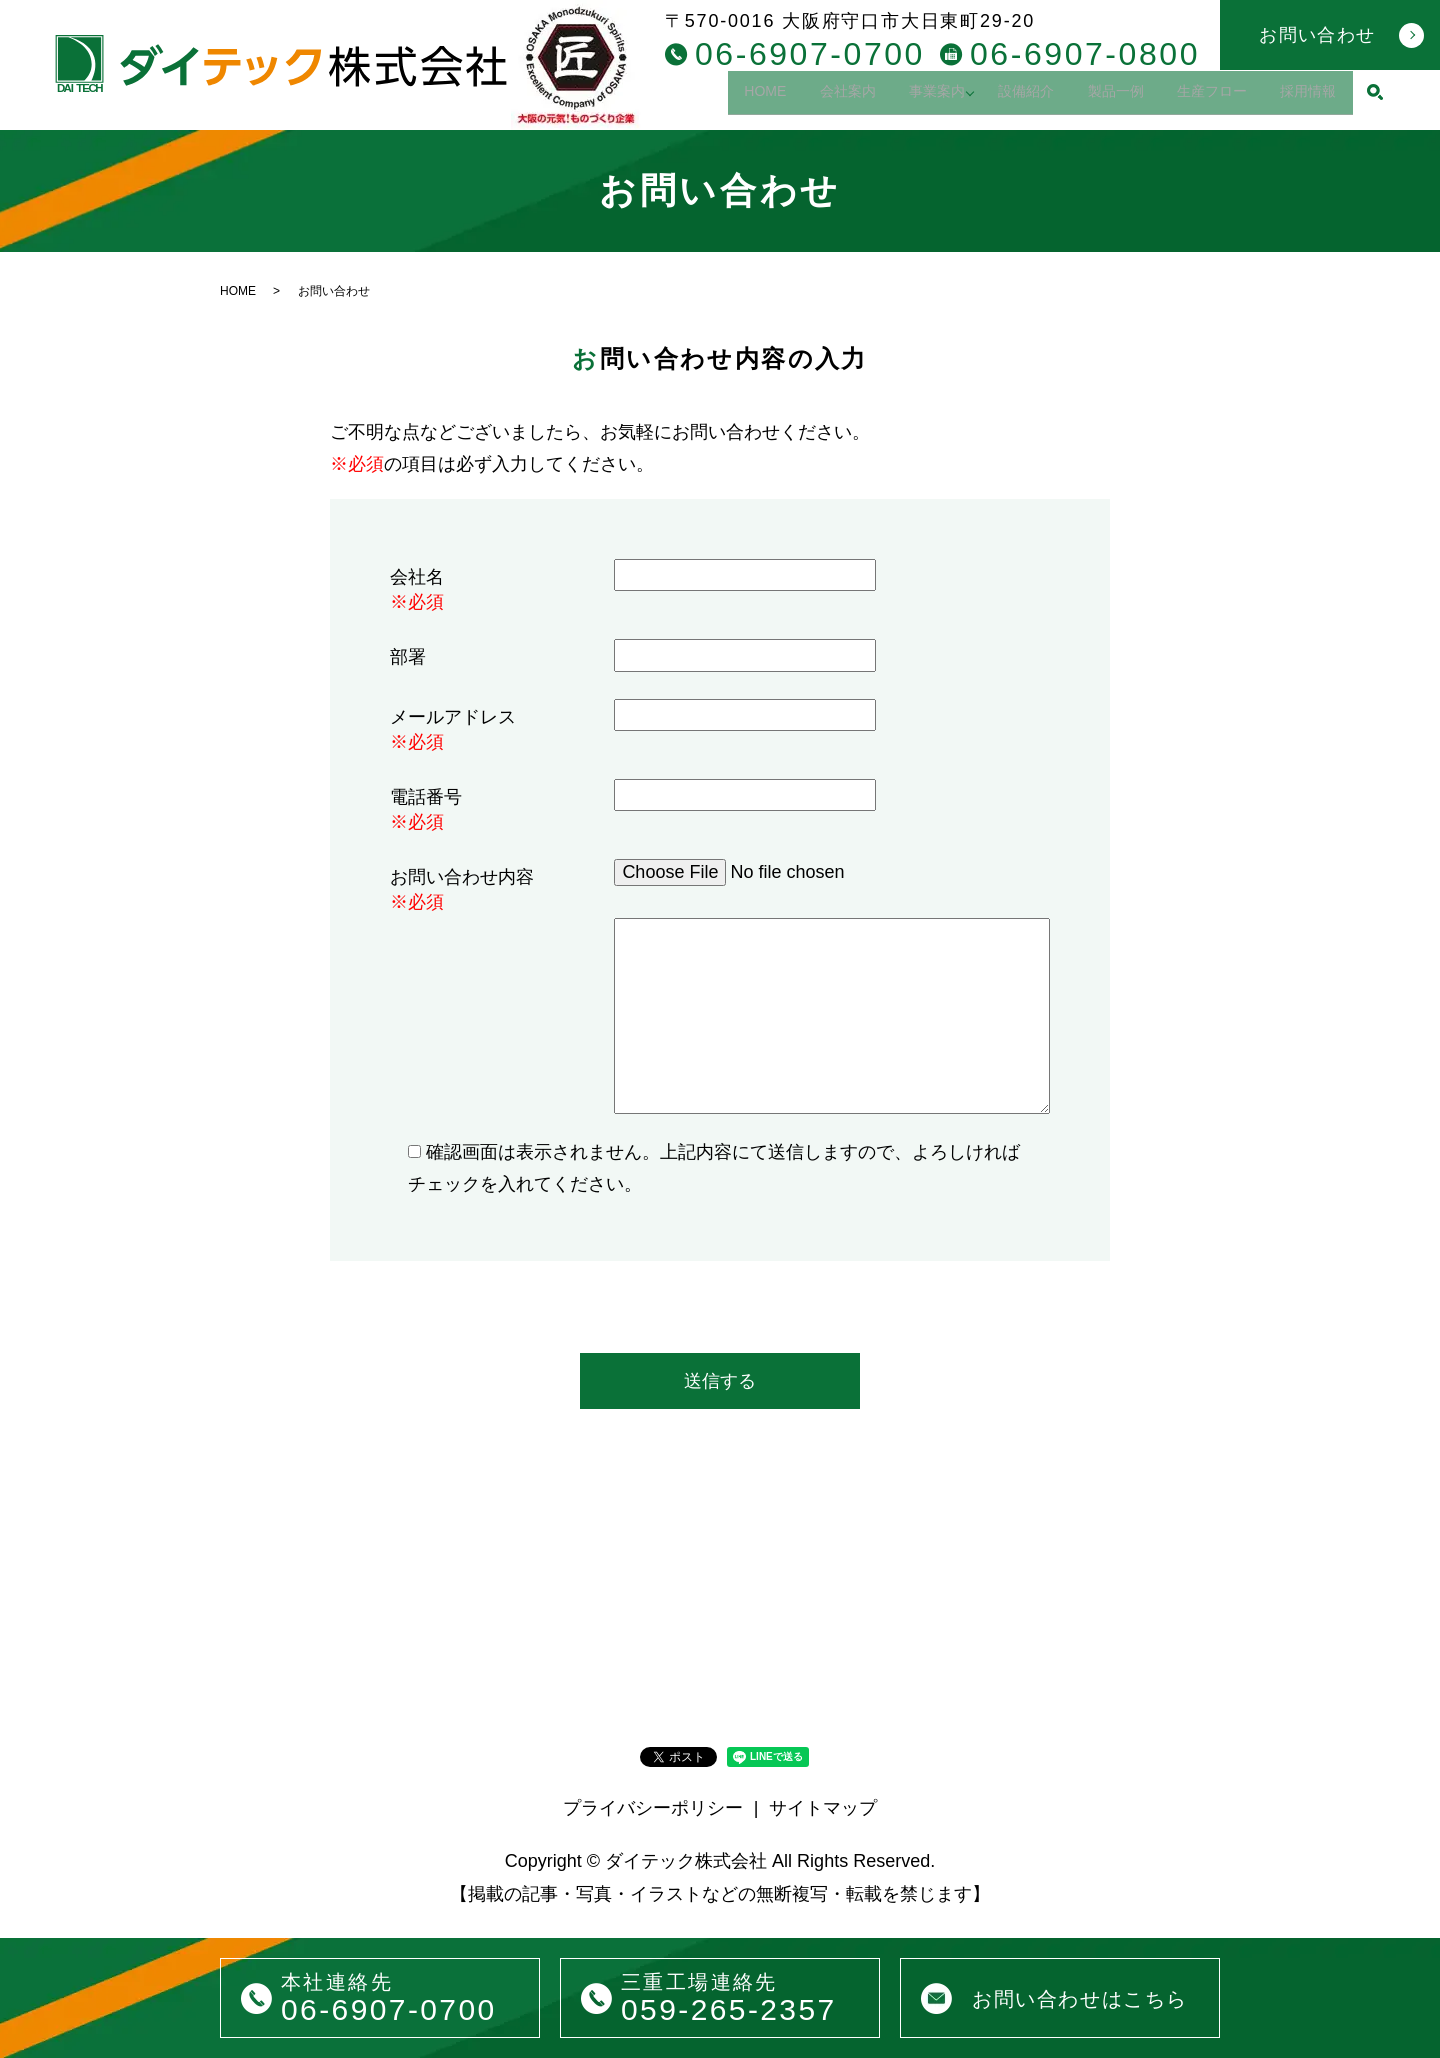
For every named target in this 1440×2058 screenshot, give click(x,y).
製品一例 (1090, 98)
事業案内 (892, 98)
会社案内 (792, 98)
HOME (699, 98)
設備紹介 (990, 98)
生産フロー (1197, 98)
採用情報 (1303, 98)
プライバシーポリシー (653, 1808)
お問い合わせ (1317, 35)
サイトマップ (823, 1808)
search (1375, 99)
